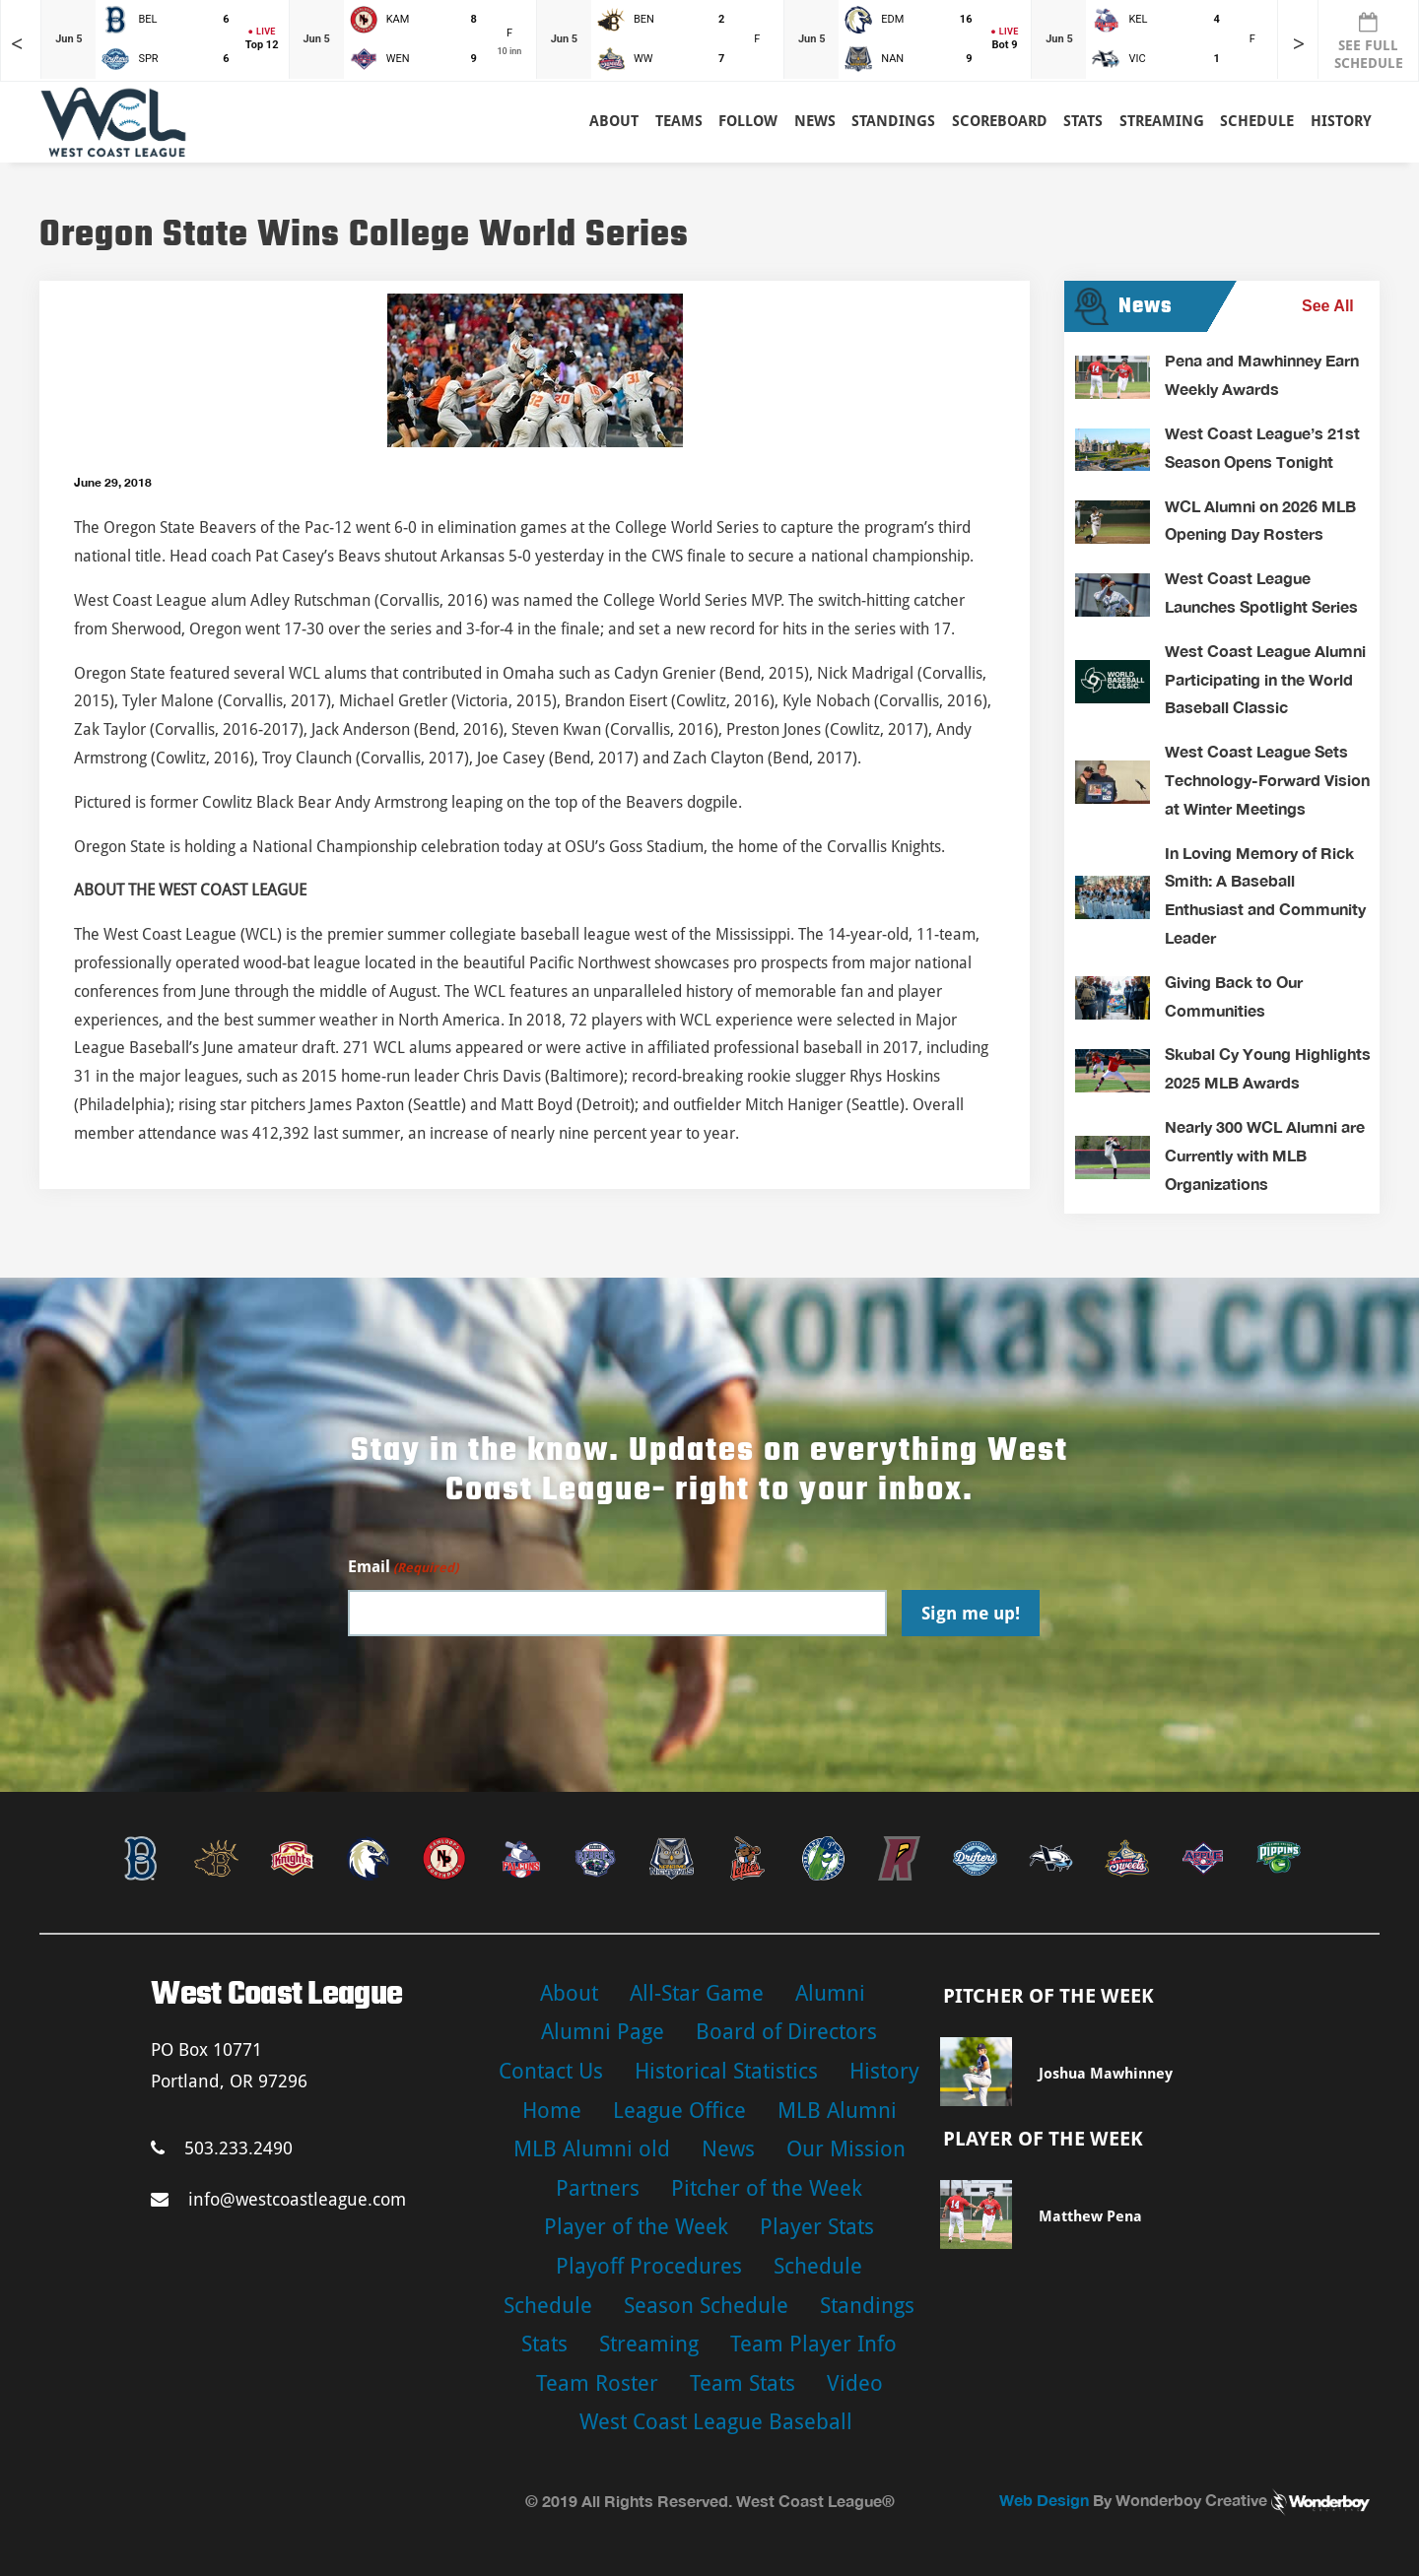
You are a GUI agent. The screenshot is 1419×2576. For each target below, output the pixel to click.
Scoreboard (999, 121)
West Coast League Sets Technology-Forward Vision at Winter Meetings (1267, 780)
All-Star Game (697, 1993)
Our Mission (846, 2149)
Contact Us (551, 2071)
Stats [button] (1083, 121)
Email (403, 1567)
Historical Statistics (726, 2071)
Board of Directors (786, 2031)
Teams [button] (679, 121)
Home (551, 2110)
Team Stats (742, 2383)
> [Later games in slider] (1299, 44)
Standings (893, 121)
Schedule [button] (1257, 121)
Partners (598, 2188)
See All (1328, 305)
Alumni (830, 1993)
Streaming (1161, 121)
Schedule (818, 2266)
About (614, 121)
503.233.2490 (222, 2148)
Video (855, 2383)
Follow (747, 121)
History (1341, 121)
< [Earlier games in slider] (17, 44)
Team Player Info (813, 2344)
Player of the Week (636, 2226)
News (815, 121)
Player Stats (817, 2226)
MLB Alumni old (591, 2149)
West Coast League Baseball (715, 2422)
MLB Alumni (837, 2110)
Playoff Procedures (649, 2266)
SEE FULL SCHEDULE (1368, 41)
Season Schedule (706, 2305)
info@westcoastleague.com (278, 2199)
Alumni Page (602, 2031)
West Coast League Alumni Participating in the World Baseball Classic (1265, 679)
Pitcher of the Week (766, 2188)
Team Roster (597, 2383)
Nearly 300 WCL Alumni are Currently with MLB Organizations (1265, 1155)
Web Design (1044, 2499)
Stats (544, 2344)
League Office (679, 2110)
